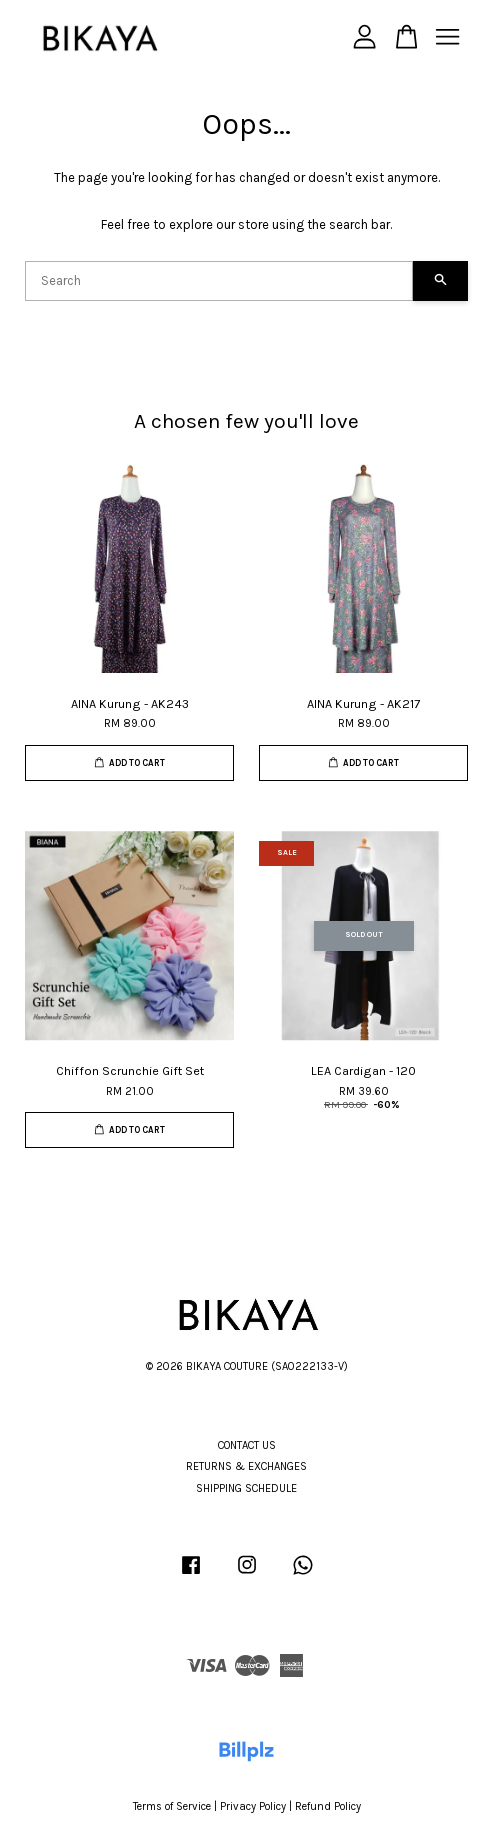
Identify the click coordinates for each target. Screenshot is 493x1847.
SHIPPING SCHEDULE (246, 1488)
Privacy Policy (253, 1806)
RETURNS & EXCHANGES (246, 1466)
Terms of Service (172, 1806)
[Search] (219, 281)
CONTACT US (247, 1445)
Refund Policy (328, 1806)
